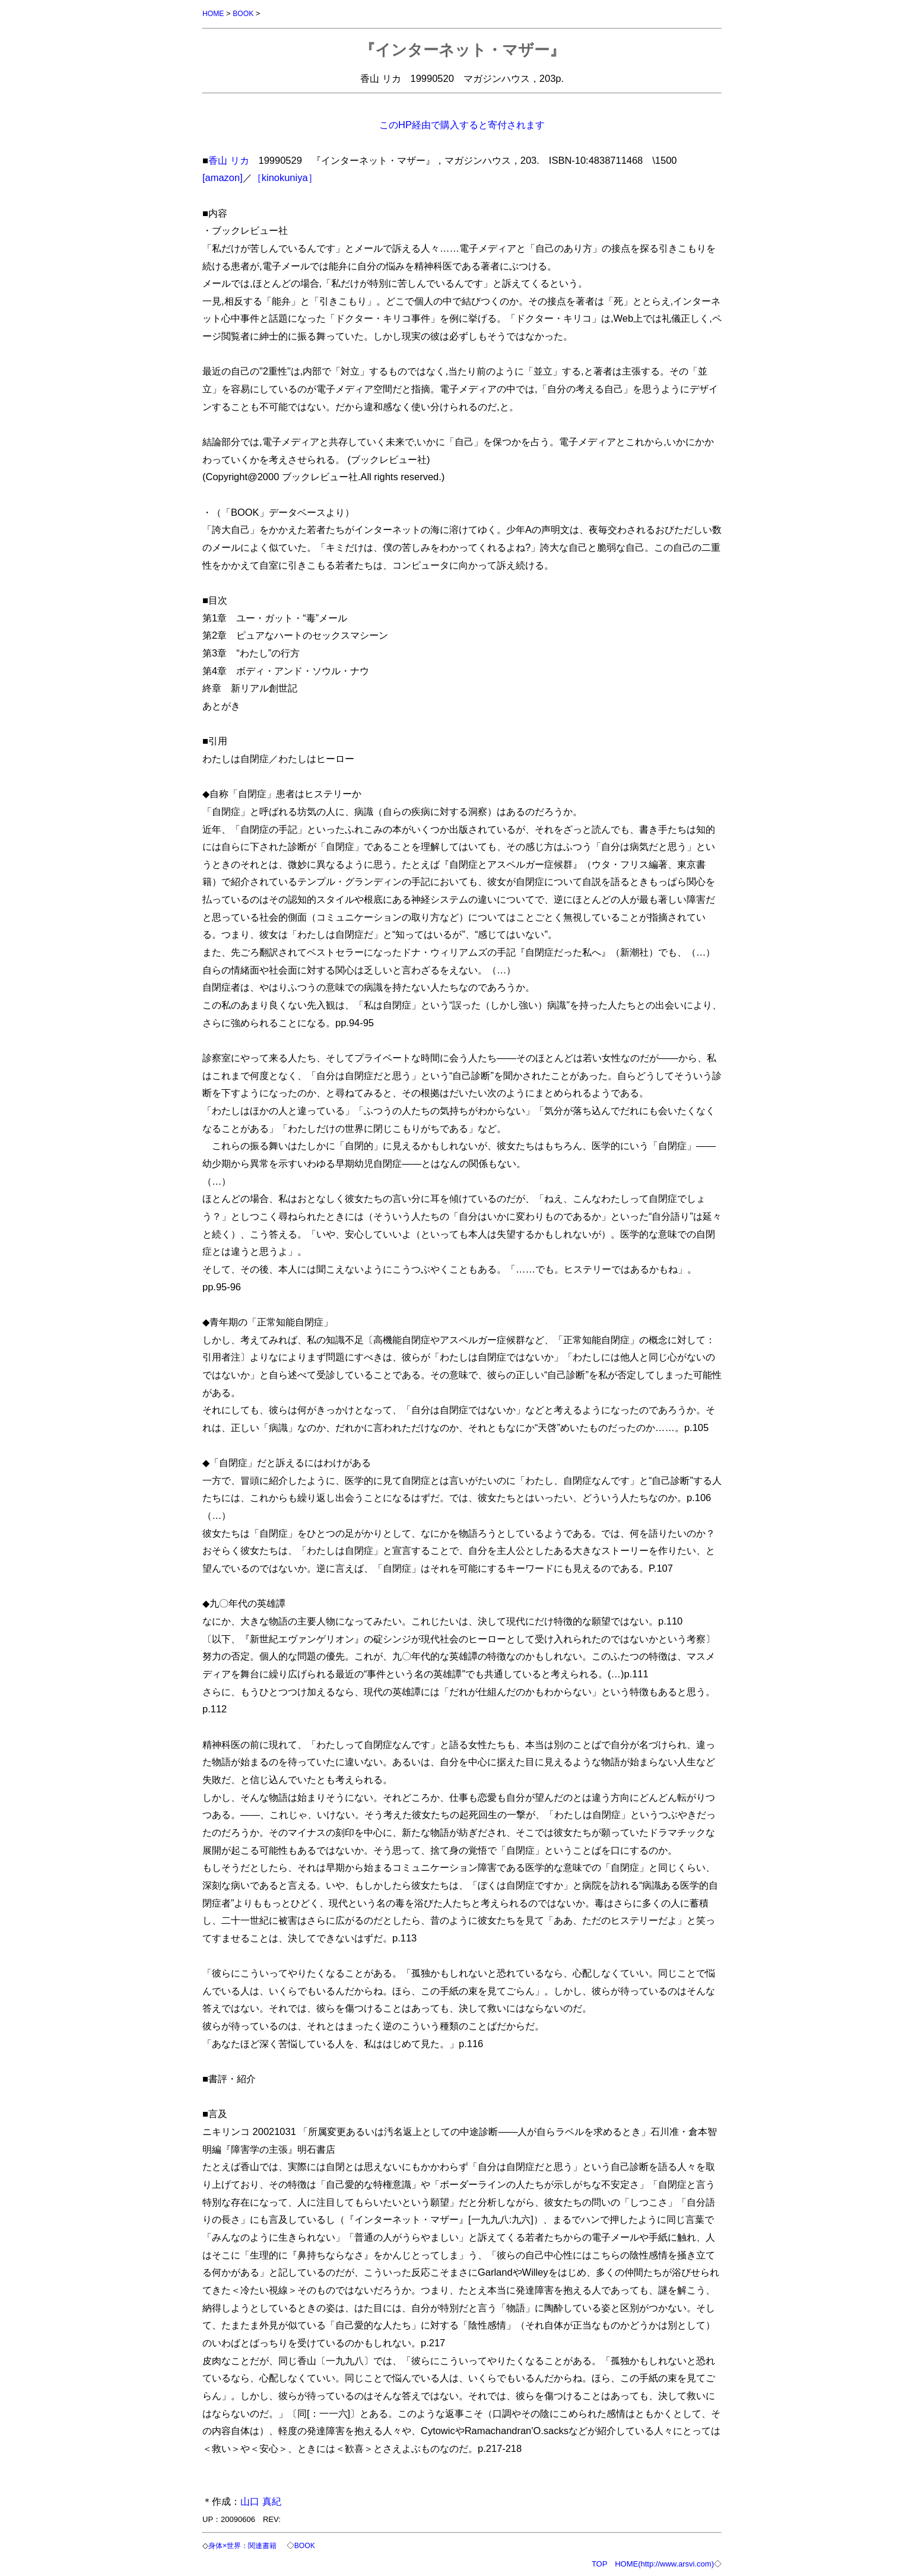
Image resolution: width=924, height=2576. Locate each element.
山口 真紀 (260, 2500)
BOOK (245, 13)
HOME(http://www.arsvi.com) (664, 2562)
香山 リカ (228, 159)
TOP (599, 2562)
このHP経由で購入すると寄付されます (462, 124)
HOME (214, 13)
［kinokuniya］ (284, 177)
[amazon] (222, 177)
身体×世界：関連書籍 (247, 2544)
